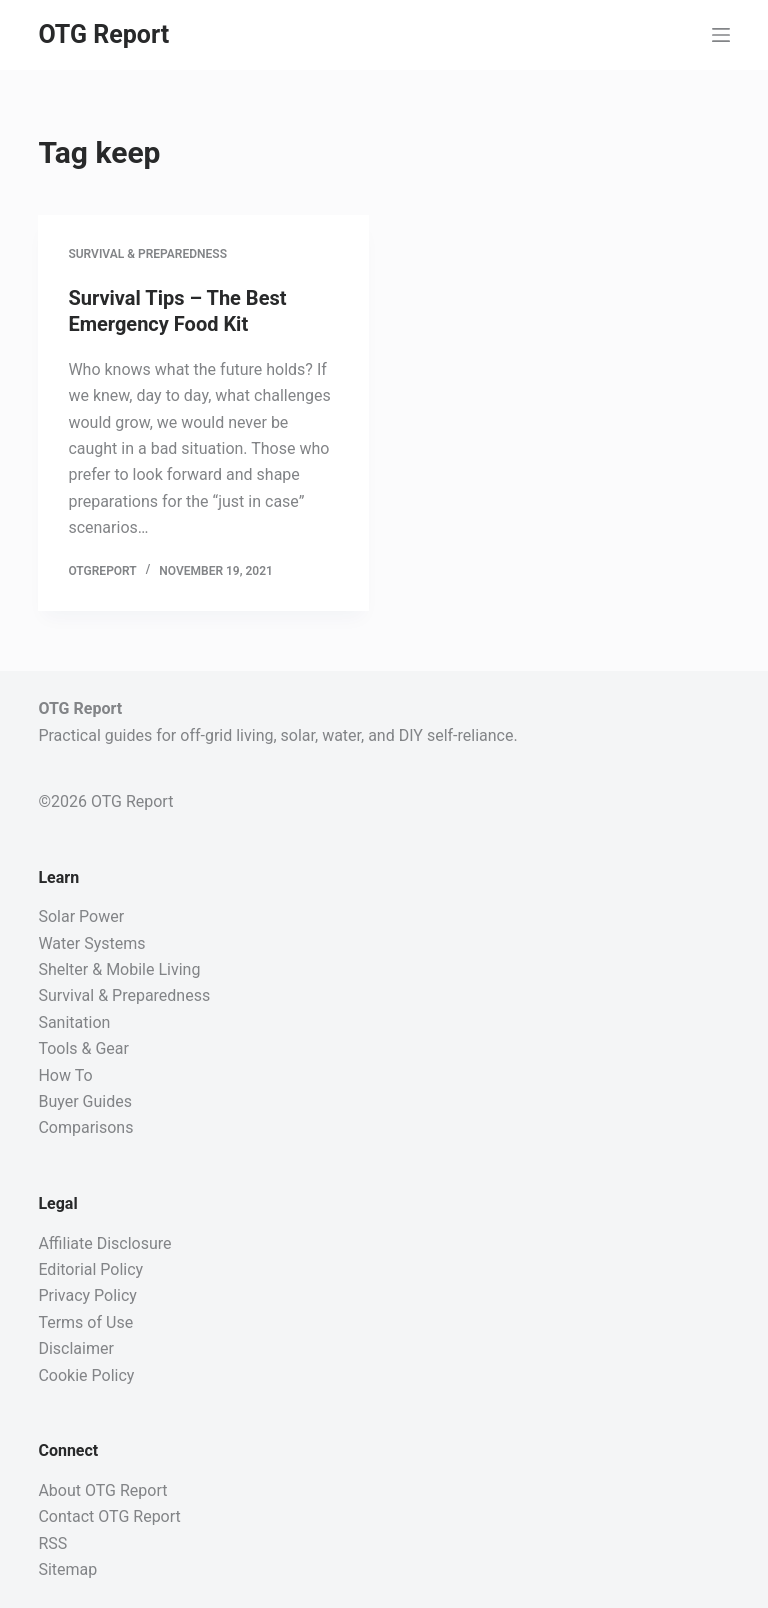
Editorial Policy (90, 1269)
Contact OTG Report (109, 1516)
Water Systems (91, 943)
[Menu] (721, 35)
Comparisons (85, 1127)
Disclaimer (75, 1348)
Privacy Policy (87, 1295)
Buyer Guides (85, 1101)
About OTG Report (102, 1490)
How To (65, 1075)
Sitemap (67, 1569)
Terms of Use (85, 1322)
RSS (52, 1543)
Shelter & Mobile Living (119, 969)
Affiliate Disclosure (104, 1243)
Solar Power (81, 916)
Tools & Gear (83, 1048)
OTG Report (103, 34)
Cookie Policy (86, 1375)
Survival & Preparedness (147, 254)
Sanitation (74, 1022)
